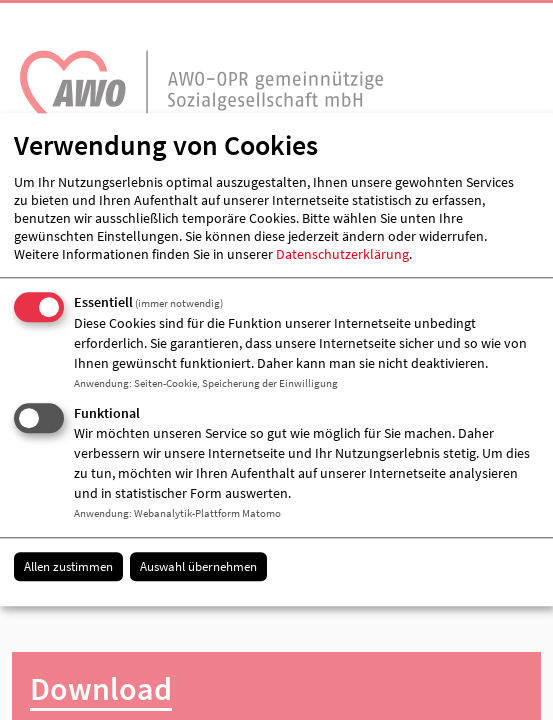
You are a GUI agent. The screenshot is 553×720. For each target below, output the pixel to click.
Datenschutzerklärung (342, 254)
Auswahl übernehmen (198, 566)
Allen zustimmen (68, 566)
